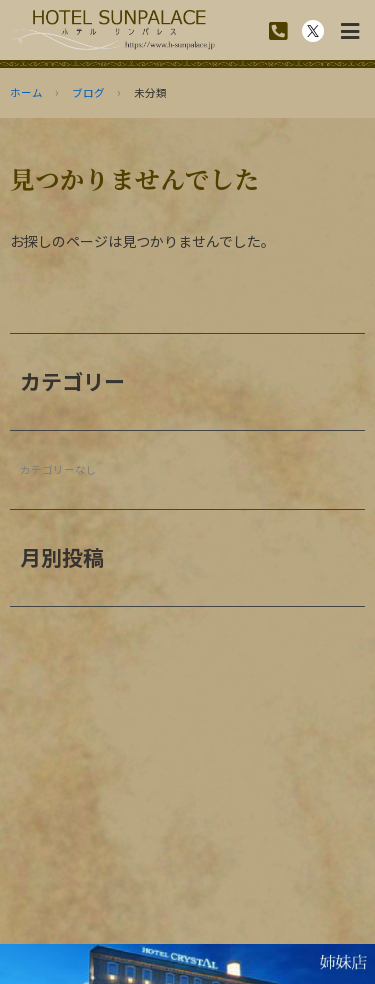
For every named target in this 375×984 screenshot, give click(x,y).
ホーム (26, 92)
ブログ (88, 92)
